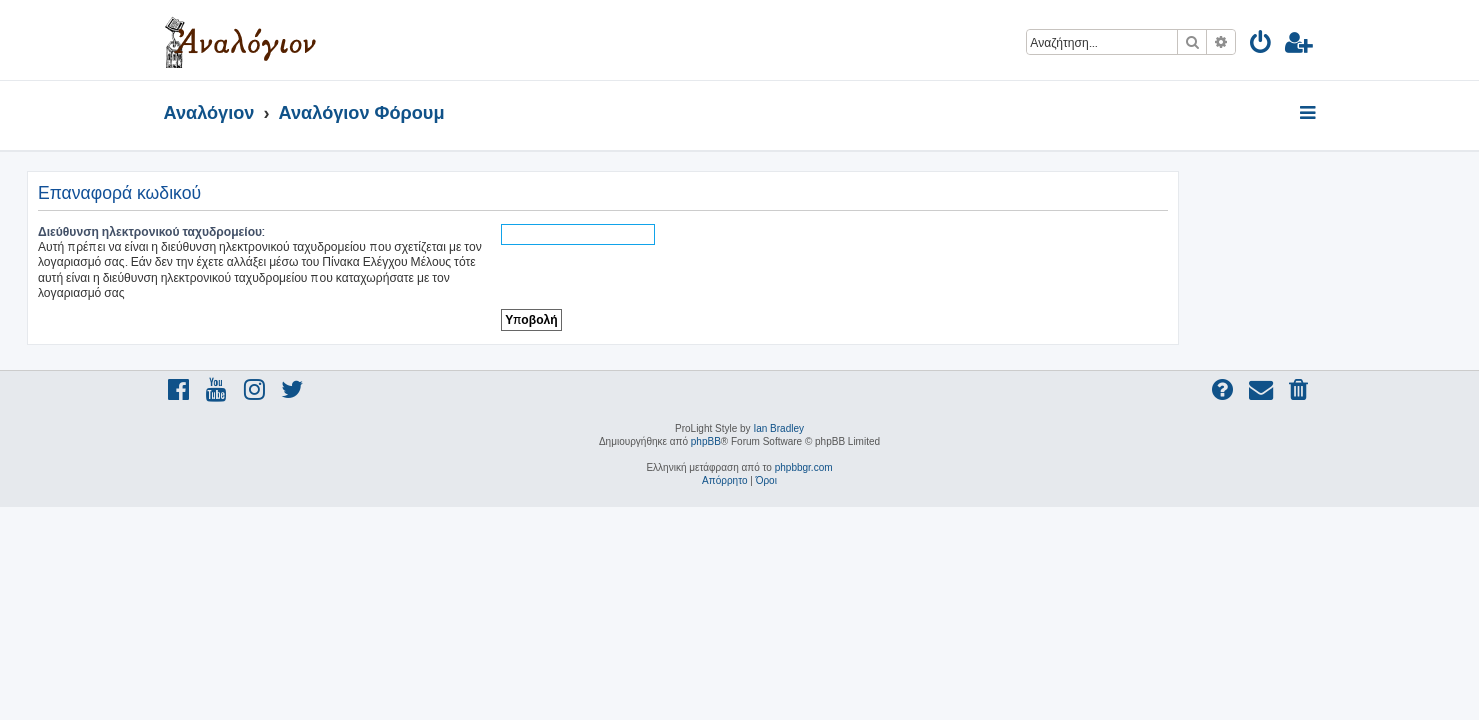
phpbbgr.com (804, 467)
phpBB (706, 441)
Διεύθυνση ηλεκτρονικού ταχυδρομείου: (288, 231)
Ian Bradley (778, 428)
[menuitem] (1261, 45)
